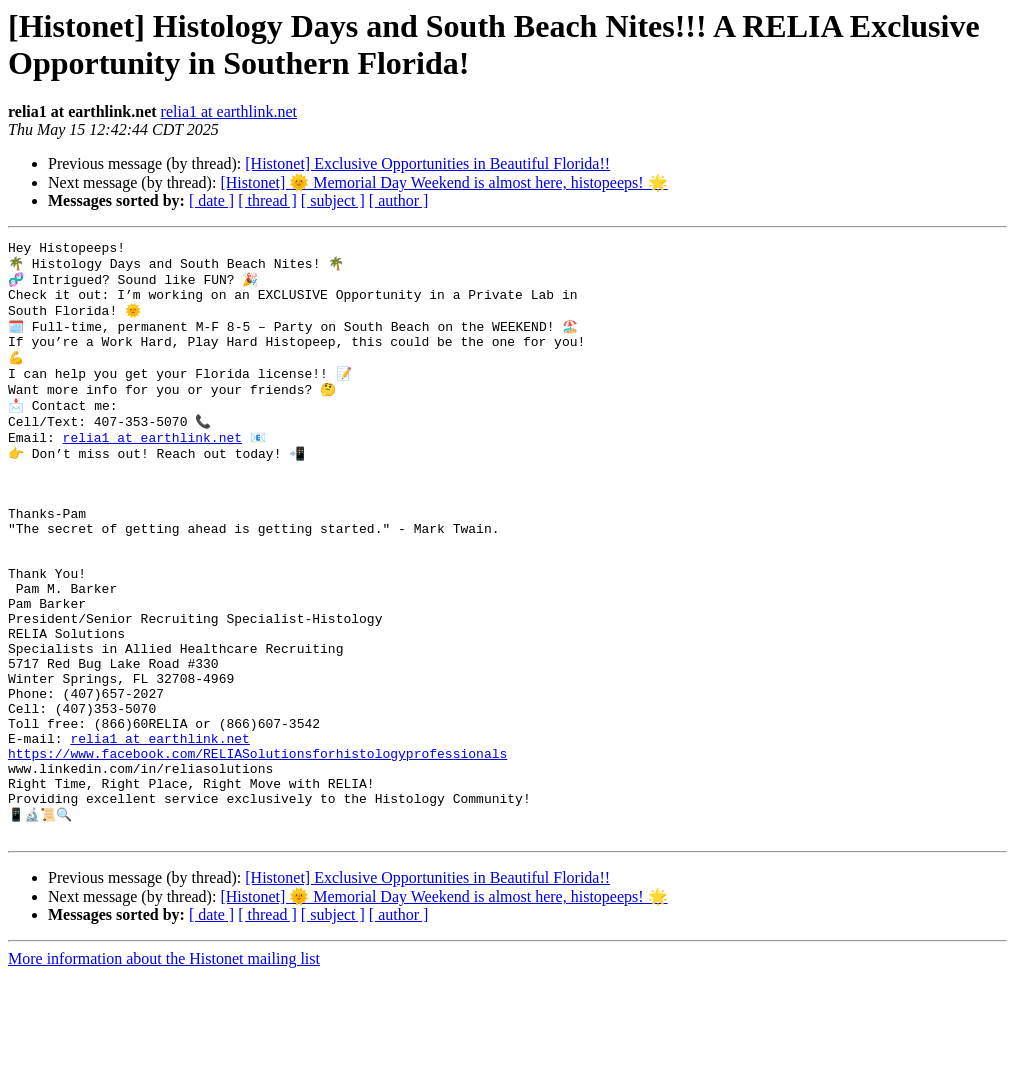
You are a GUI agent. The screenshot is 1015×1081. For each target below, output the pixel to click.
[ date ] (211, 200)
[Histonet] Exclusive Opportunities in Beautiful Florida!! (427, 163)
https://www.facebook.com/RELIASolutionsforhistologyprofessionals (257, 844)
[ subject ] (333, 200)
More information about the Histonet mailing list (164, 1063)
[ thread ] (267, 200)
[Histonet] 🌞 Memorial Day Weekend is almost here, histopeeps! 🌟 (443, 182)
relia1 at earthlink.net (229, 111)
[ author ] (399, 200)
